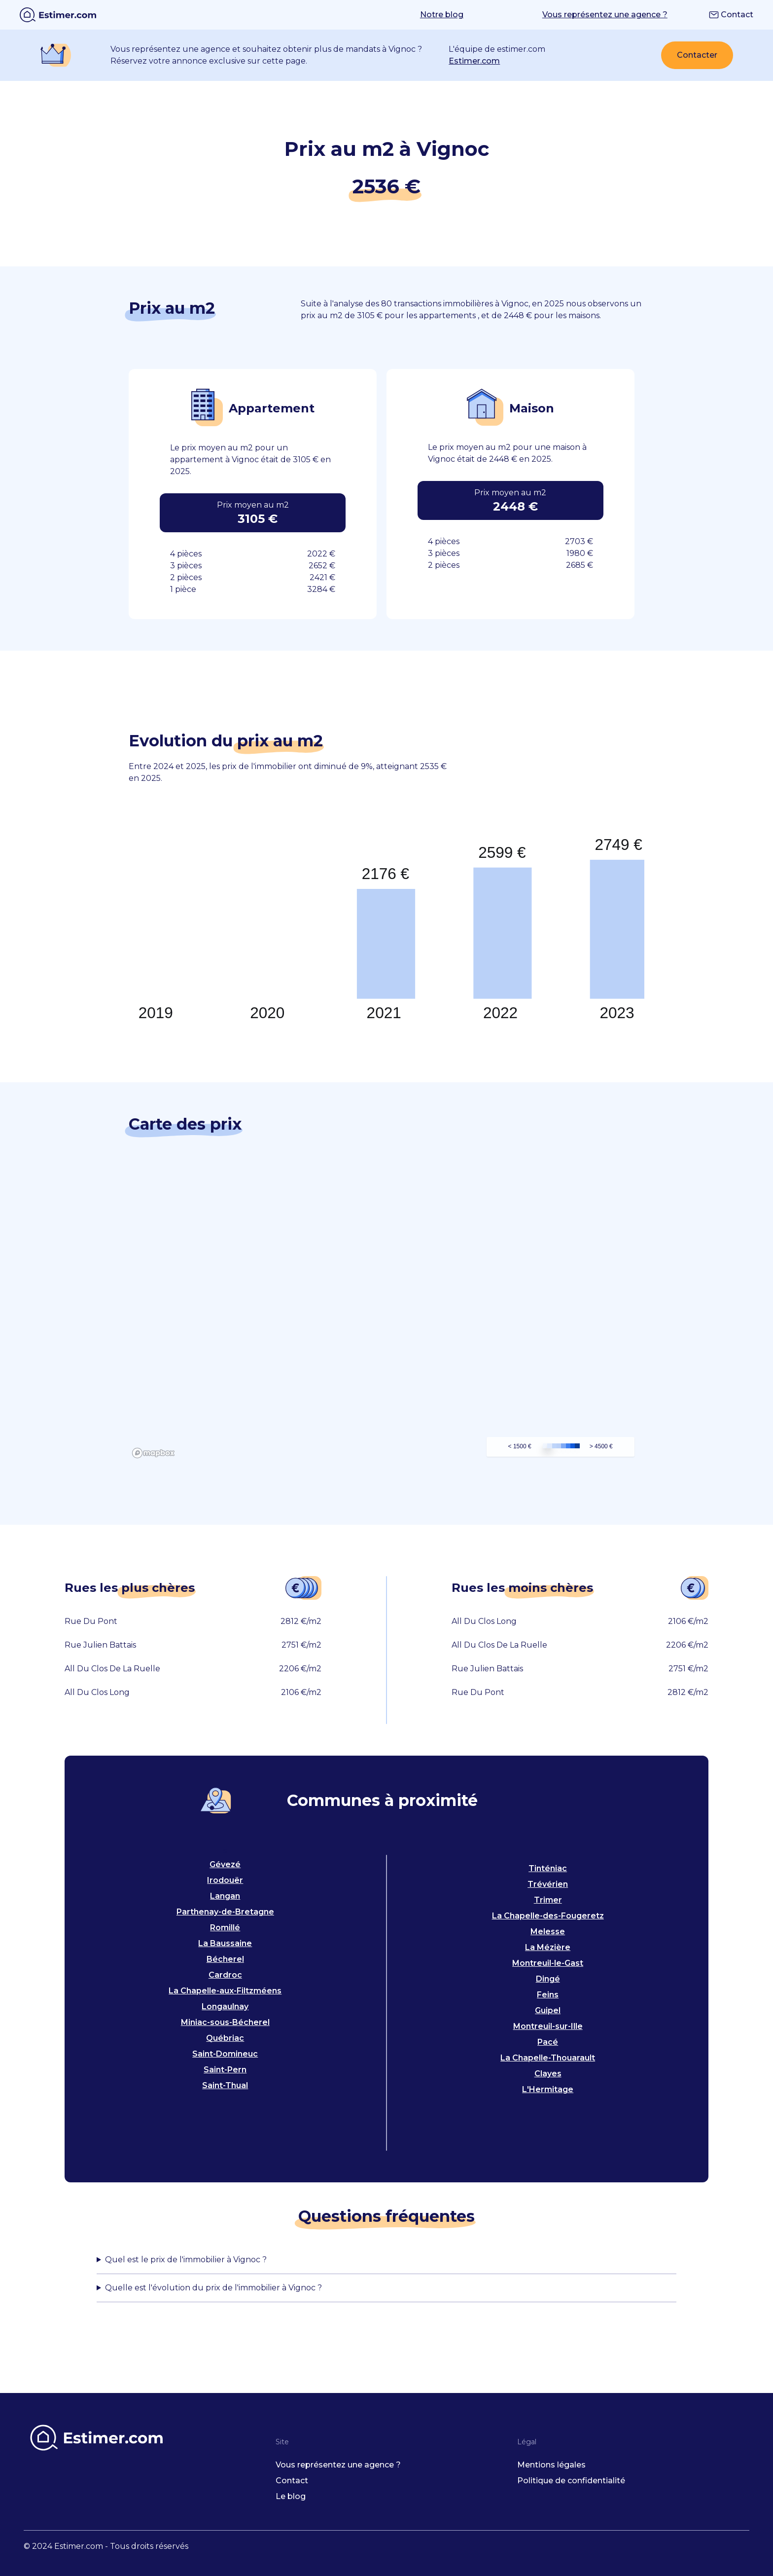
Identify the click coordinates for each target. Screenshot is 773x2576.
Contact (731, 14)
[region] (386, 1314)
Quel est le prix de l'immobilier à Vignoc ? (186, 2259)
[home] (58, 15)
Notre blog (441, 14)
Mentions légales (551, 2464)
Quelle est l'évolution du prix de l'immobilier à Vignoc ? (213, 2287)
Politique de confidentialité (571, 2480)
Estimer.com (474, 61)
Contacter (697, 55)
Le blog (291, 2496)
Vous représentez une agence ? (605, 14)
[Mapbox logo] (153, 1453)
